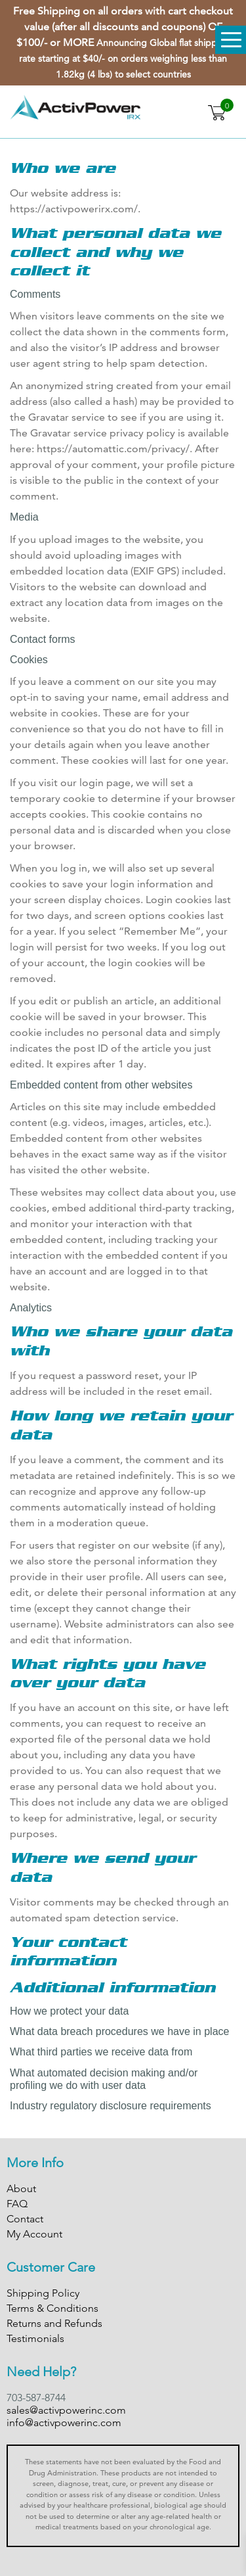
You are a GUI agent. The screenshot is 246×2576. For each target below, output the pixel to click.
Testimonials (35, 2338)
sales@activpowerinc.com (66, 2410)
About (21, 2188)
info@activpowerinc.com (64, 2422)
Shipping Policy (43, 2293)
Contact (25, 2219)
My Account (34, 2234)
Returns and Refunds (54, 2323)
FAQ (17, 2203)
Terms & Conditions (52, 2308)
